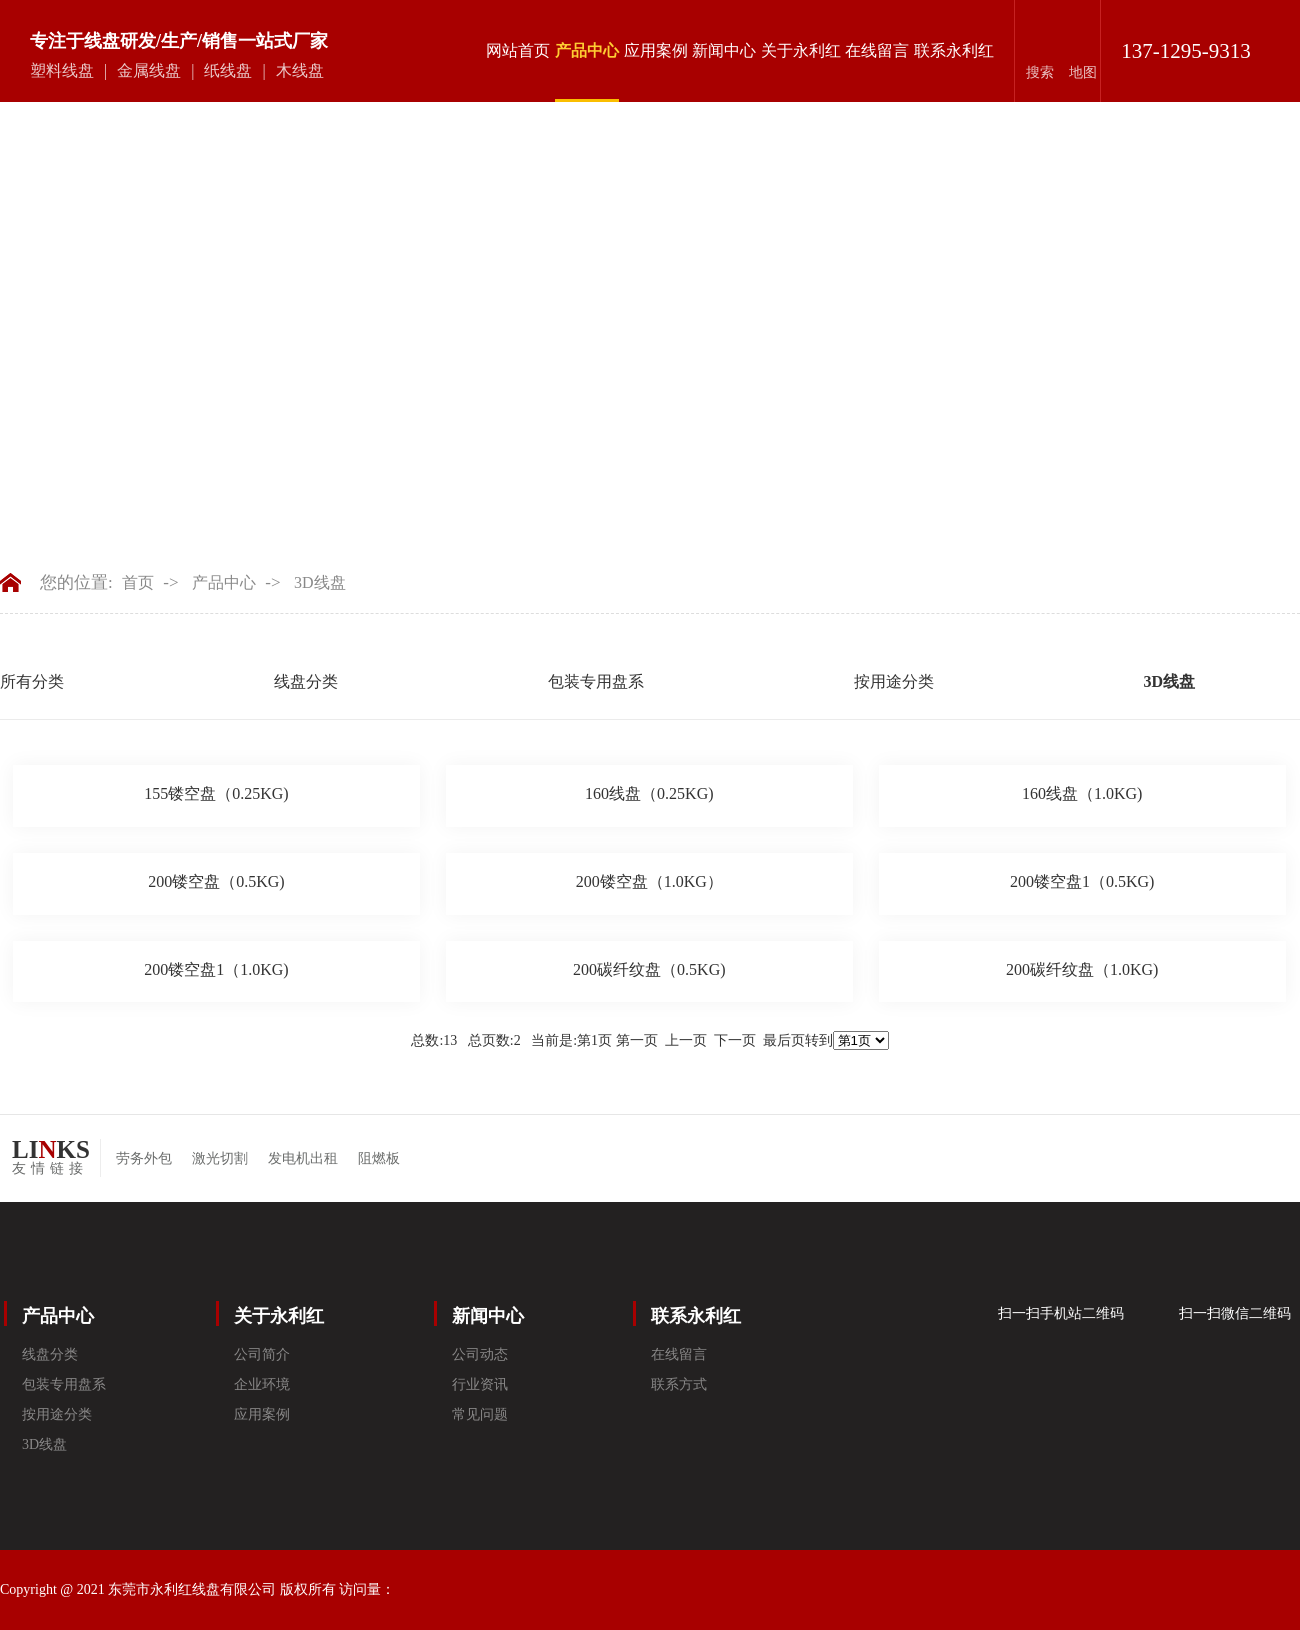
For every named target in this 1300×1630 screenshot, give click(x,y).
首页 (138, 582)
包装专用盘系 (596, 681)
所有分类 (32, 681)
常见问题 (480, 1414)
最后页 (784, 1040)
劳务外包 (144, 1158)
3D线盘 (320, 582)
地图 (1083, 72)
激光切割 (220, 1158)
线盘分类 (306, 681)
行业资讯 (480, 1384)
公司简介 (262, 1354)
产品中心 (587, 72)
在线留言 (877, 50)
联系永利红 (954, 50)
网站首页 (518, 50)
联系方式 (679, 1384)
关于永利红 (801, 50)
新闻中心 (724, 50)
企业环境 (262, 1384)
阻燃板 (379, 1158)
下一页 (735, 1040)
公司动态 (480, 1354)
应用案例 (656, 50)
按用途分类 (894, 681)
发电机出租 (303, 1158)
